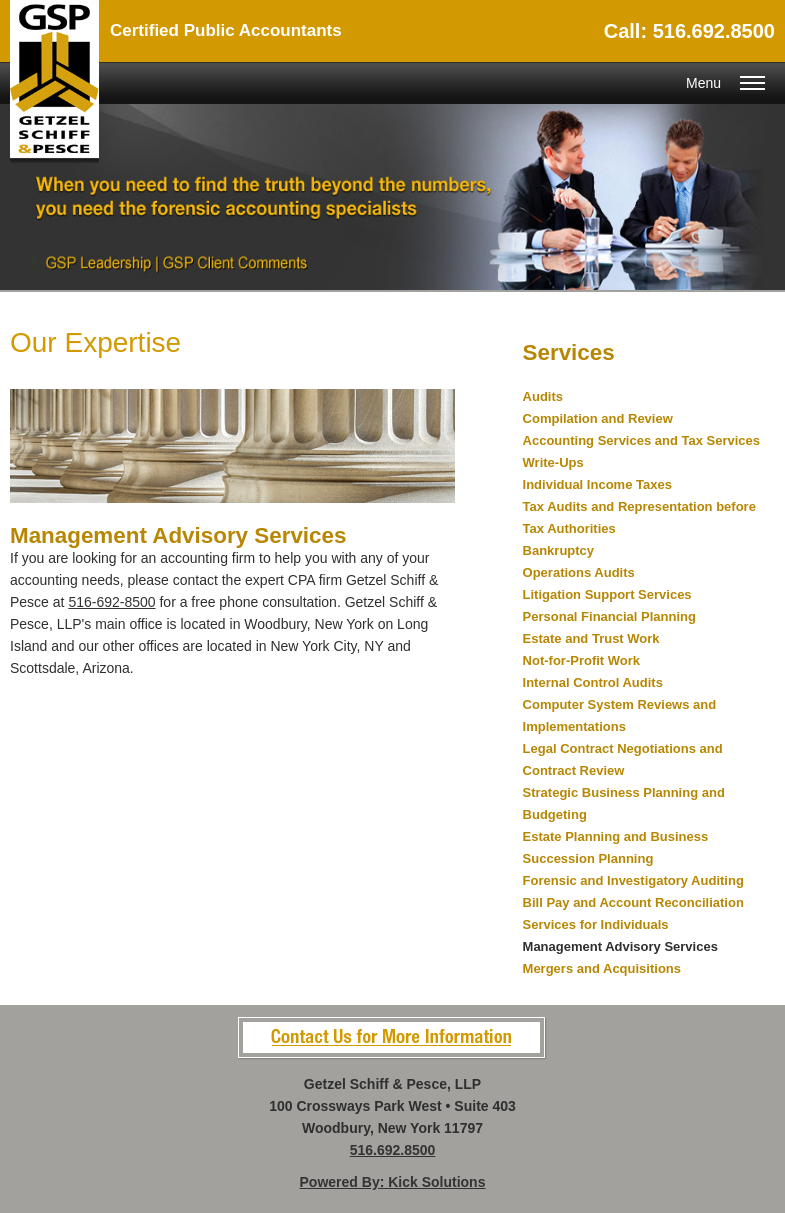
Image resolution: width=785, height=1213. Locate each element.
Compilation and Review (598, 418)
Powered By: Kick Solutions (393, 1182)
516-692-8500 (111, 602)
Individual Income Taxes (597, 484)
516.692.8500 (393, 1150)
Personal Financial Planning (609, 616)
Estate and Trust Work (591, 638)
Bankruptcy (559, 550)
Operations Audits (579, 572)
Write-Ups (553, 462)
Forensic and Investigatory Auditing (633, 880)
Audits (543, 396)
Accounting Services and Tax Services (641, 440)
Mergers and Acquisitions (602, 968)
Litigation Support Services (607, 594)
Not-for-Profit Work (581, 660)
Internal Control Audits (593, 682)
